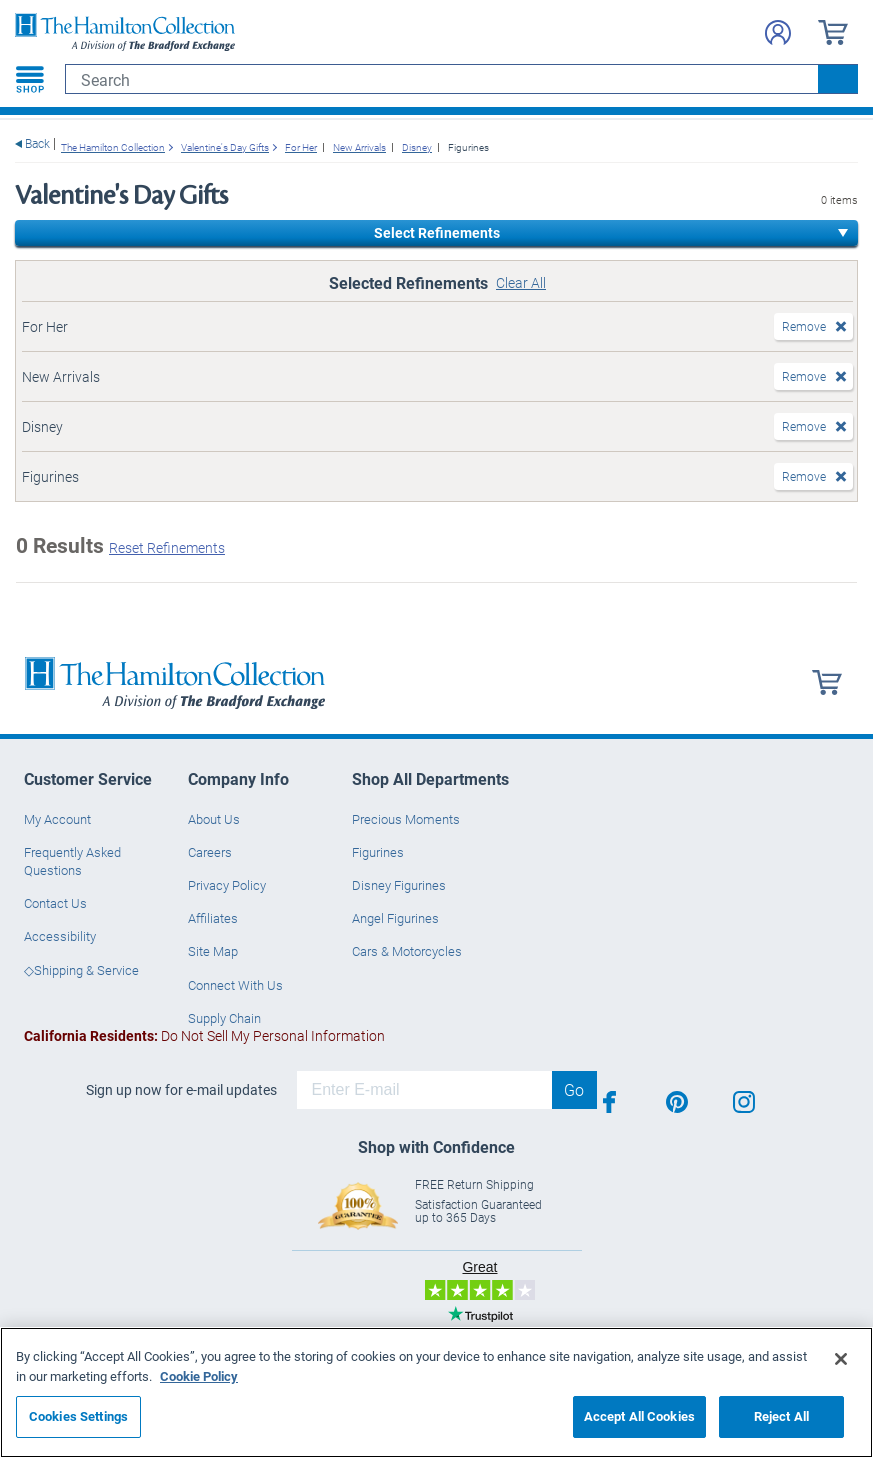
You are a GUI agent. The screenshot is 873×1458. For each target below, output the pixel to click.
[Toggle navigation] (30, 79)
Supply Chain (224, 1018)
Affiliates (213, 918)
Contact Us (55, 903)
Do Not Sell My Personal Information (204, 1035)
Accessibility (60, 936)
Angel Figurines (395, 918)
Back (37, 143)
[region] (436, 1392)
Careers (210, 852)
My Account (57, 819)
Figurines (378, 852)
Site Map (213, 951)
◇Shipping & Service (81, 970)
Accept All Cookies (639, 1416)
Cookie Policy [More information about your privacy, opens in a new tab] (199, 1376)
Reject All (781, 1416)
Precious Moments (406, 819)
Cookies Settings (78, 1416)
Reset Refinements (167, 547)
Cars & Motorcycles (407, 951)
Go (574, 1089)
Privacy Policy (227, 885)
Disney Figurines (399, 885)
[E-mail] (424, 1090)
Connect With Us (235, 985)
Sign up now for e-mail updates (181, 1090)
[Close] (841, 1359)
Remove (804, 326)
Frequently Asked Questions (72, 861)
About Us (214, 819)
